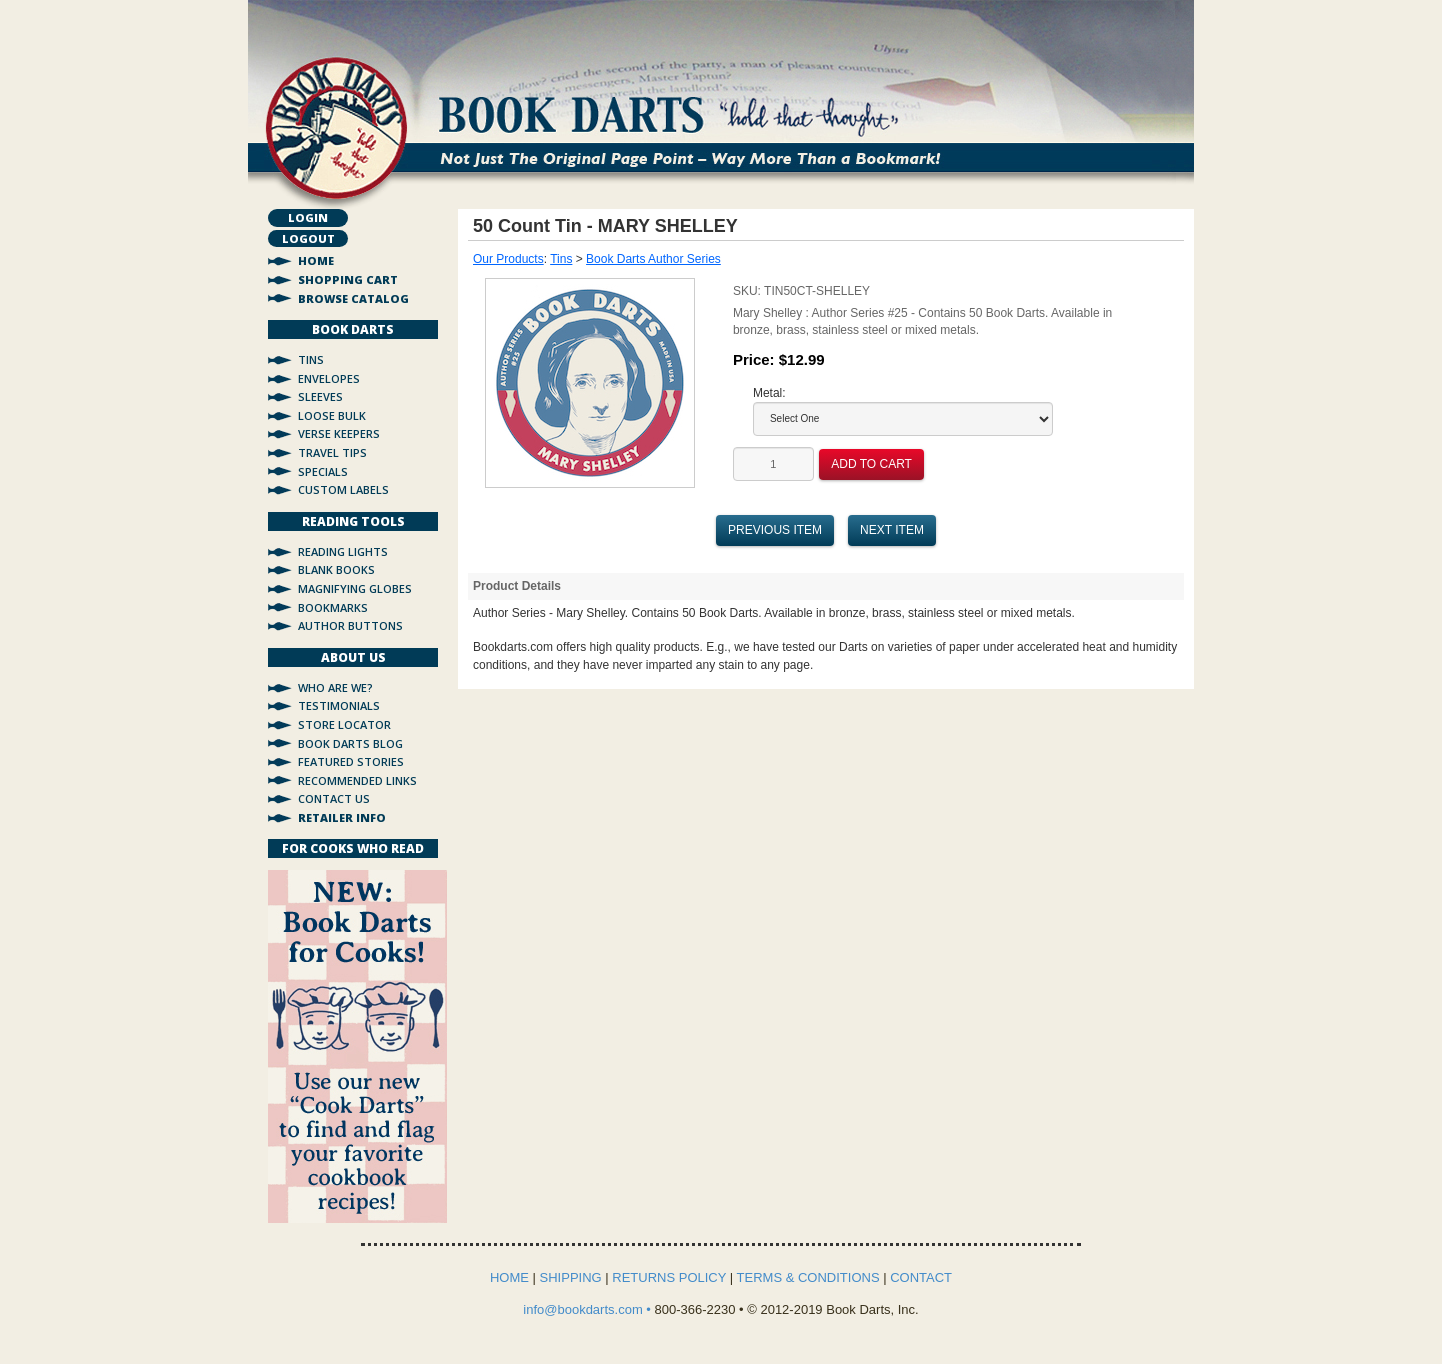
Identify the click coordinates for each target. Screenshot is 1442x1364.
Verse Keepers (339, 433)
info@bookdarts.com (584, 1309)
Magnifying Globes (355, 588)
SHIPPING (571, 1277)
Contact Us (334, 798)
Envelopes (329, 378)
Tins (311, 359)
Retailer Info (342, 817)
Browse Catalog (353, 298)
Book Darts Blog (350, 743)
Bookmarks (333, 607)
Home (316, 260)
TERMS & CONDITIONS (808, 1277)
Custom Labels (343, 489)
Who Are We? (335, 687)
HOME (509, 1277)
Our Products (508, 259)
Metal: (769, 393)
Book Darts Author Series (653, 259)
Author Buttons (350, 625)
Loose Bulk (332, 415)
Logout (308, 238)
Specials (323, 471)
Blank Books (336, 569)
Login (308, 217)
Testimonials (339, 705)
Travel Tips (332, 452)
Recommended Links (357, 780)
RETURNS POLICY (669, 1277)
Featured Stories (351, 761)
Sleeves (320, 396)
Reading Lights (343, 551)
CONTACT (921, 1277)
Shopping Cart (348, 279)
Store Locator (344, 724)
